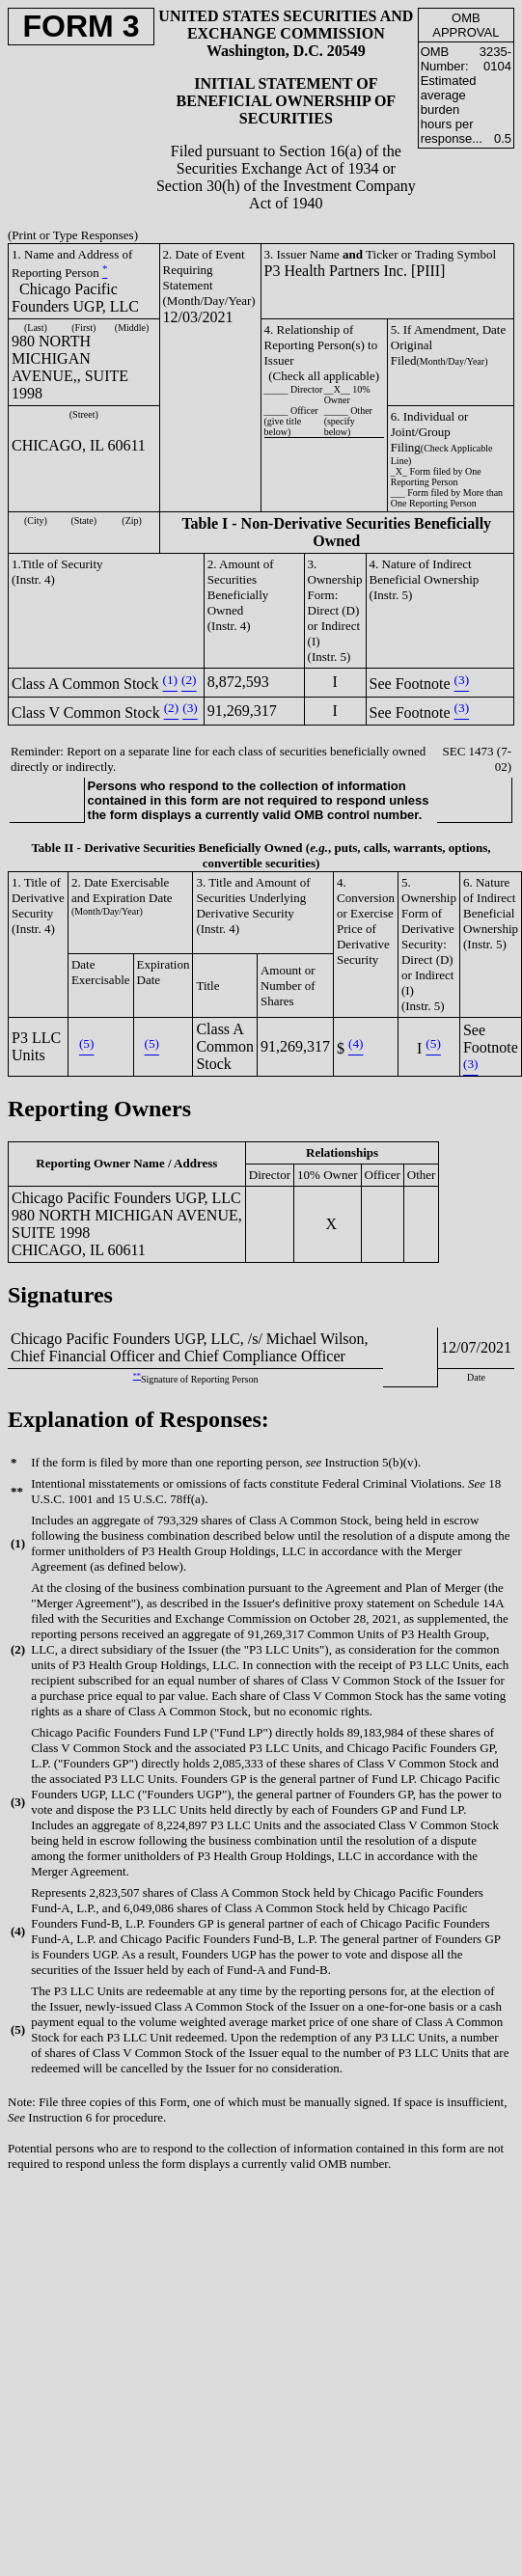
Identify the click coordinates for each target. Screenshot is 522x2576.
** (137, 1376)
